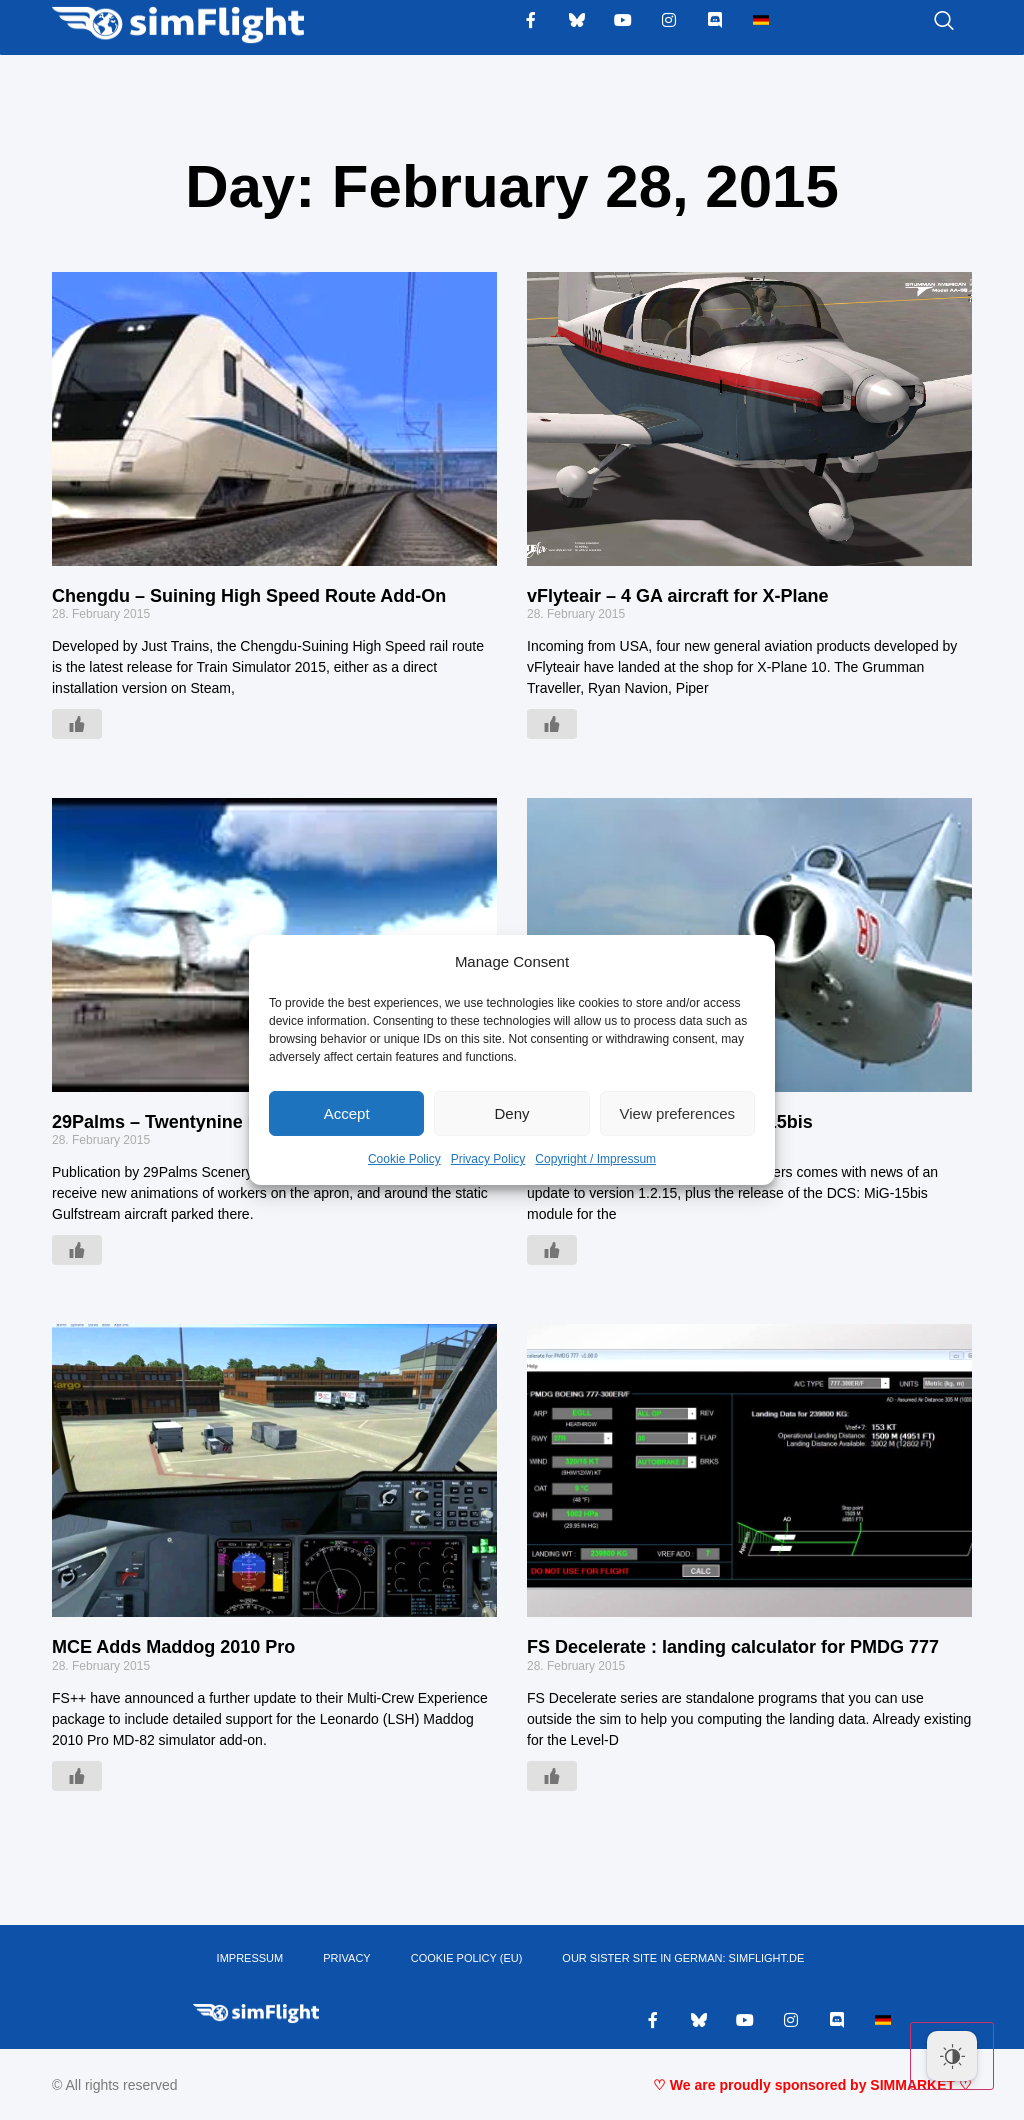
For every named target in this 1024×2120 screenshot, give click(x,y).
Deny (511, 1113)
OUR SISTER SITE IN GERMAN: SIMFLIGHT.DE (683, 1958)
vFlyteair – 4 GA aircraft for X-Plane (677, 596)
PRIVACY (346, 1958)
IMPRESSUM (250, 1958)
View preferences (678, 1113)
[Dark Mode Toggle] (952, 2056)
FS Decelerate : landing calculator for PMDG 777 (733, 1647)
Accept (347, 1113)
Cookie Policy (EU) (467, 1958)
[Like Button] (77, 724)
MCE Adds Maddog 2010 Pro (173, 1647)
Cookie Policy (404, 1159)
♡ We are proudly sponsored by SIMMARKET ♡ (812, 2085)
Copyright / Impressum (595, 1159)
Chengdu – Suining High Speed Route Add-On (249, 596)
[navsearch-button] (919, 22)
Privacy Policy (488, 1159)
